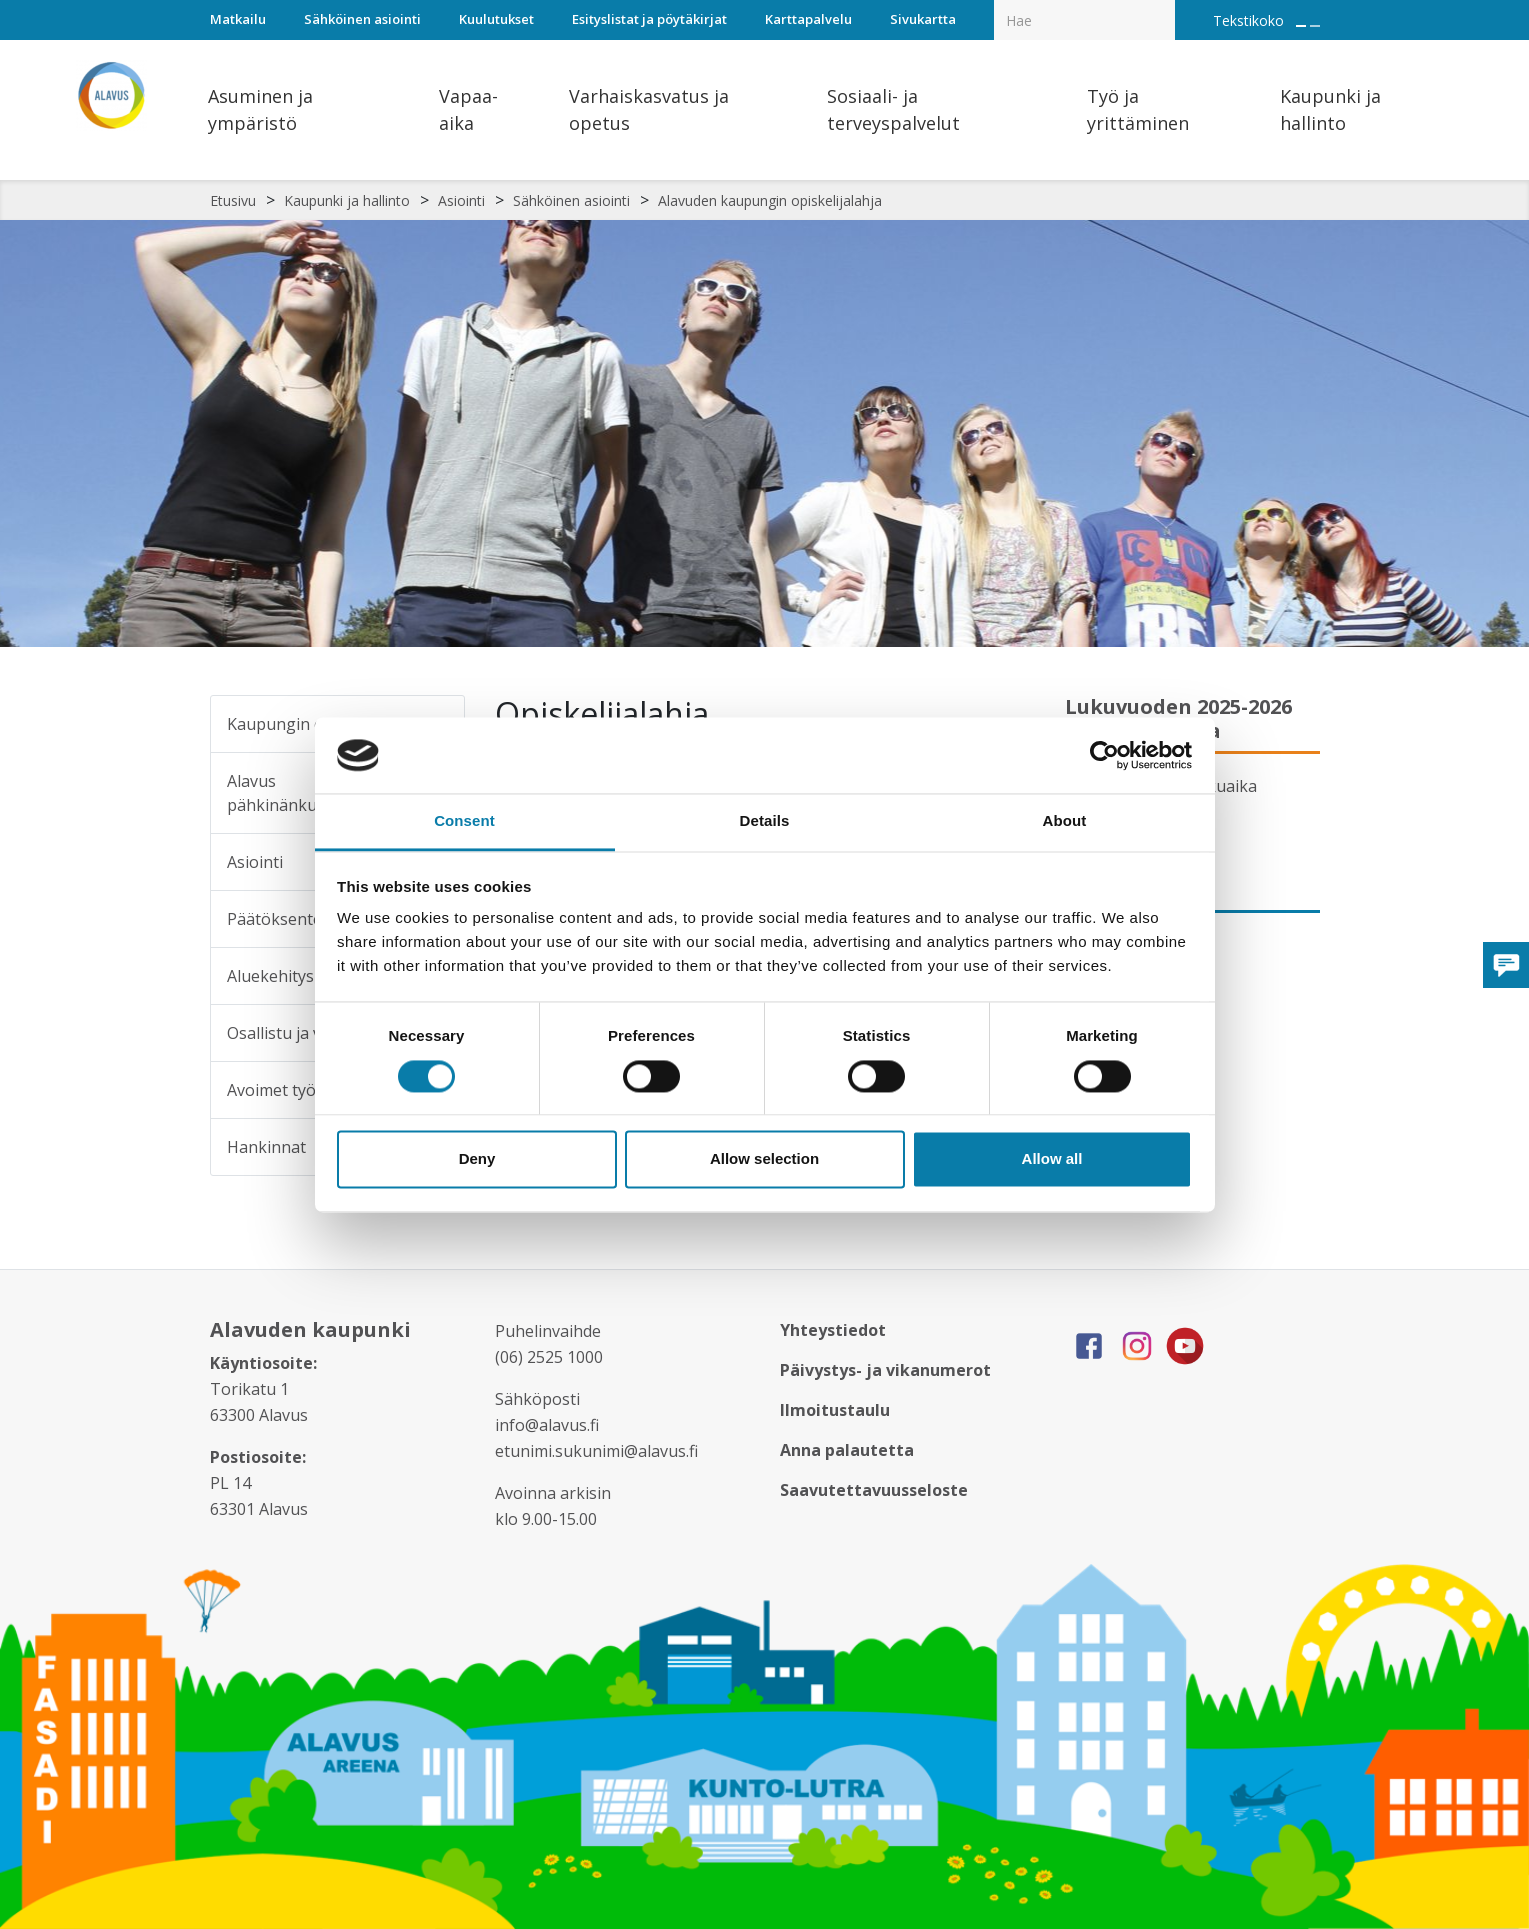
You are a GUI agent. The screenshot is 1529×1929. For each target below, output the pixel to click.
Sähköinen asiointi (362, 19)
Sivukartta (923, 19)
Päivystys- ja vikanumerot (885, 1370)
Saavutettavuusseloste (874, 1490)
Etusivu (233, 200)
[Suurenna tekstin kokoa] (1301, 26)
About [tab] (1065, 821)
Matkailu (238, 19)
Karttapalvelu (808, 19)
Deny (477, 1159)
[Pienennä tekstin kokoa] (1315, 26)
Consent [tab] (464, 821)
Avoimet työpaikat (295, 1090)
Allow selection (764, 1159)
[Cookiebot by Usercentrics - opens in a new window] (1104, 755)
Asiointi (461, 200)
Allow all (1052, 1159)
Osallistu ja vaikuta (297, 1033)
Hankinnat (266, 1147)
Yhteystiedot (833, 1330)
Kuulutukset (496, 19)
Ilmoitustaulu (835, 1410)
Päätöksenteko (284, 919)
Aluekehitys (270, 976)
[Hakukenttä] (1084, 20)
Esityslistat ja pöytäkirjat (649, 19)
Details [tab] (765, 821)
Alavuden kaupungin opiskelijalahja (770, 200)
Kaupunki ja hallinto (347, 200)
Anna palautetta (847, 1450)
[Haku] (1164, 6)
